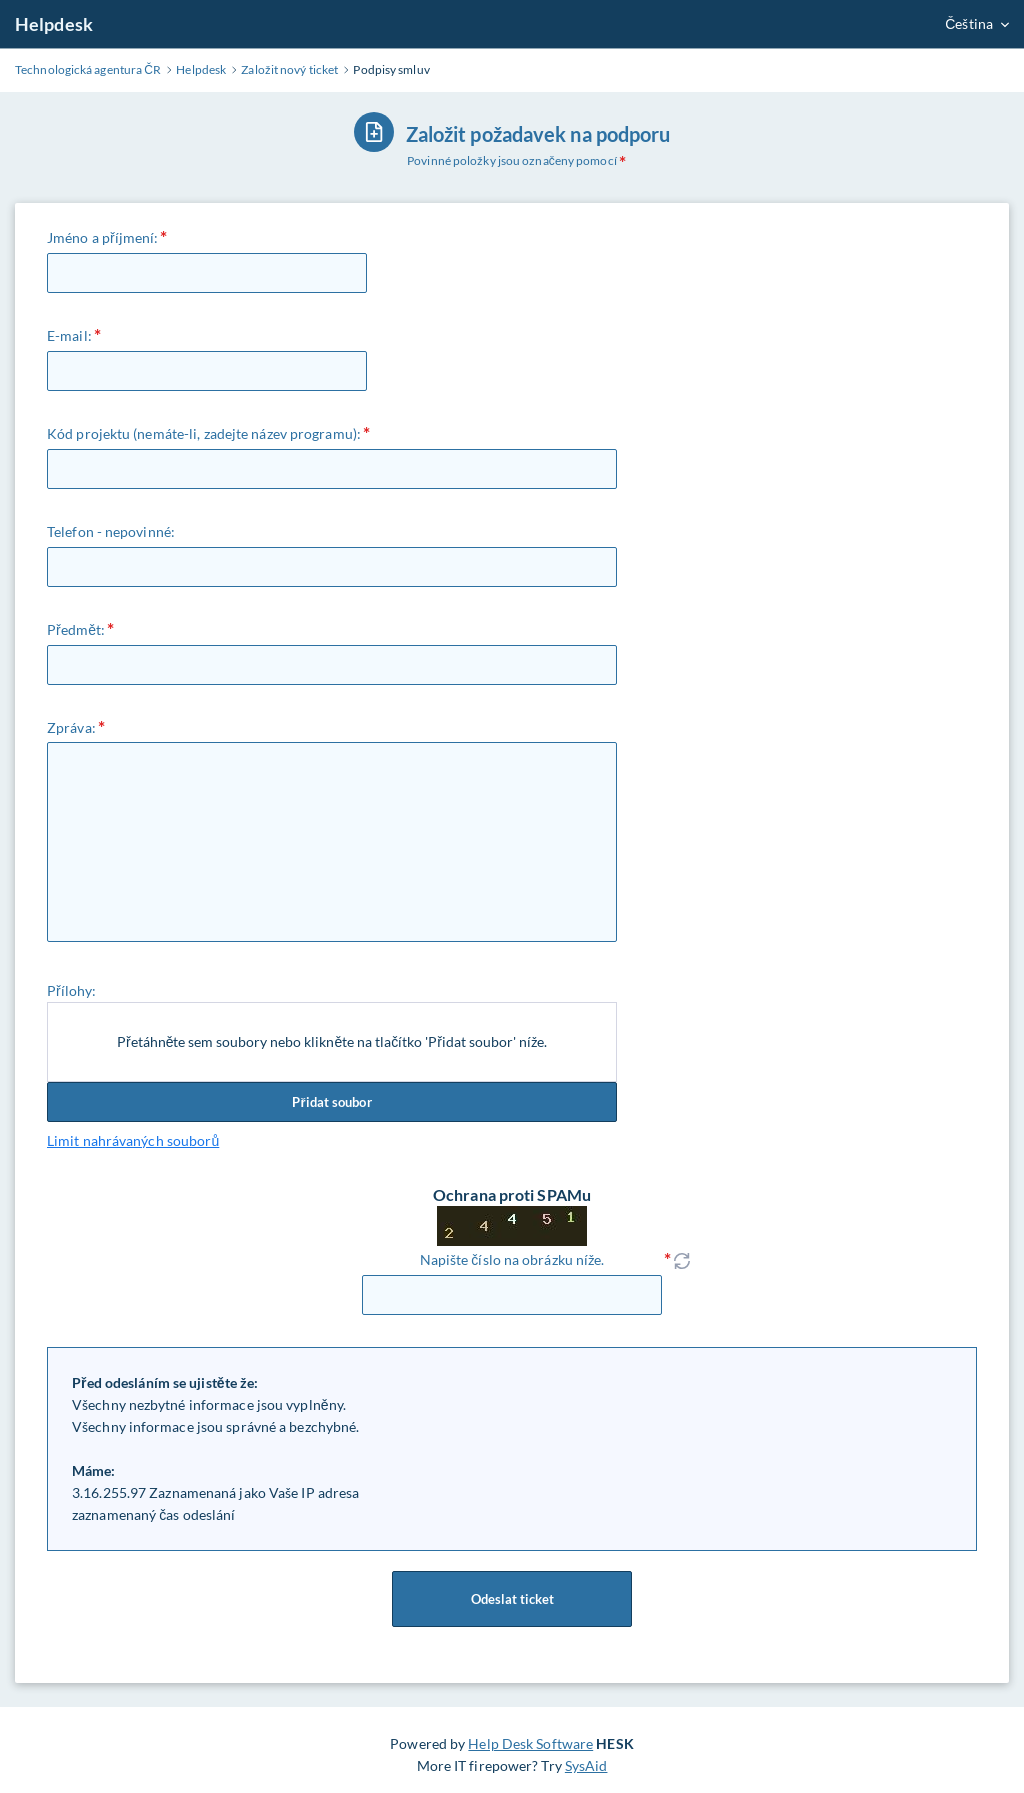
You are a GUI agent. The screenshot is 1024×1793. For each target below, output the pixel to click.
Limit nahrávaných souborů (133, 1140)
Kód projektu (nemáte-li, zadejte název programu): (204, 433)
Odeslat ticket (512, 1599)
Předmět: (76, 629)
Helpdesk (54, 24)
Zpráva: (71, 727)
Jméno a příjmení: (102, 237)
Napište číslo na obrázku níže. (512, 1259)
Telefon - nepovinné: (111, 531)
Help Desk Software (530, 1743)
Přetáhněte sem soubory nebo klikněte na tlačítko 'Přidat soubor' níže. (332, 1041)
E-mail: (69, 335)
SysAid (586, 1765)
